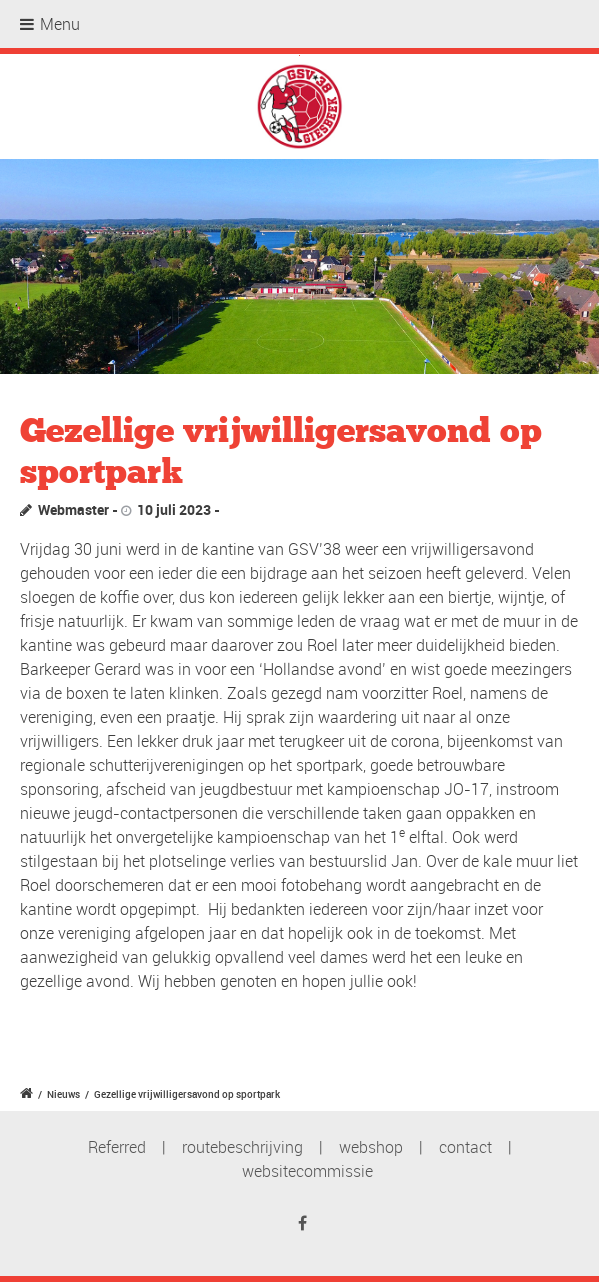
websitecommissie (307, 1171)
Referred (117, 1147)
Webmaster (73, 509)
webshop (371, 1147)
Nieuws (63, 1094)
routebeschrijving (242, 1147)
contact (465, 1147)
